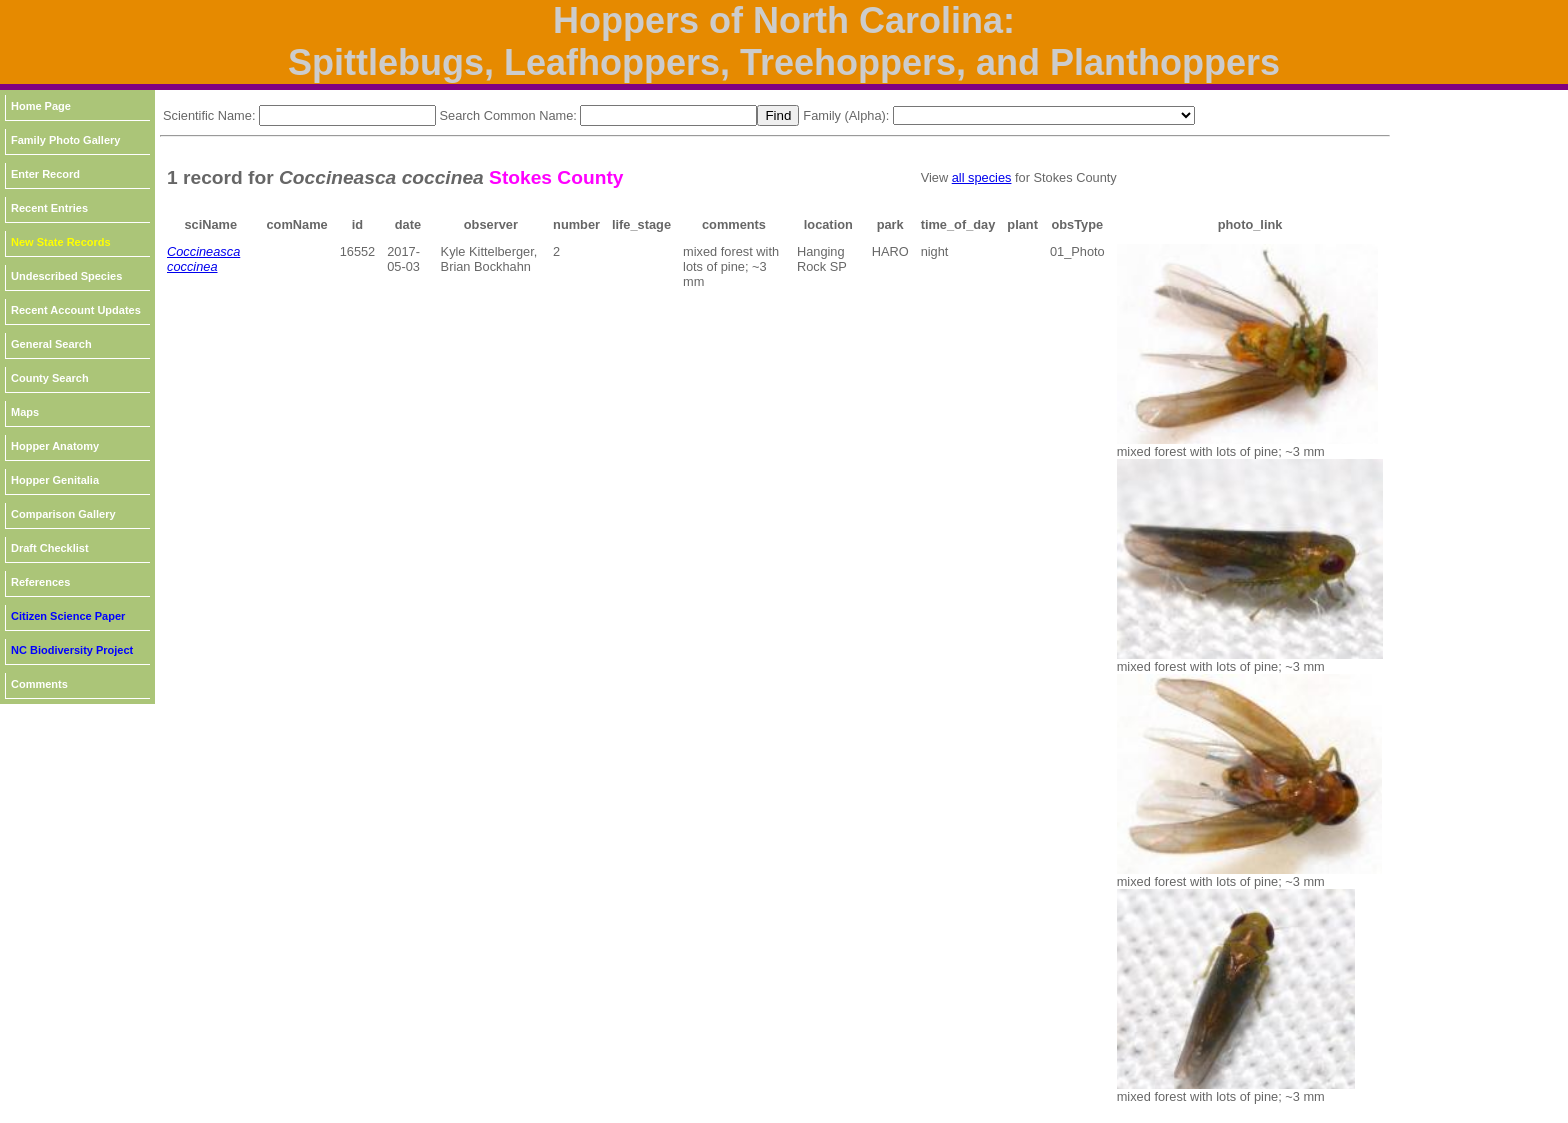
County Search (50, 378)
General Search (51, 344)
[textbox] (347, 115)
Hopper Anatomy (55, 446)
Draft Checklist (50, 548)
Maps (25, 412)
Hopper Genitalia (55, 480)
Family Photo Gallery (65, 140)
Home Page (41, 106)
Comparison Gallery (63, 514)
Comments (39, 684)
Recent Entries (49, 208)
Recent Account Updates (76, 310)
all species (982, 177)
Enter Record (45, 174)
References (40, 582)
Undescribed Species (66, 276)
